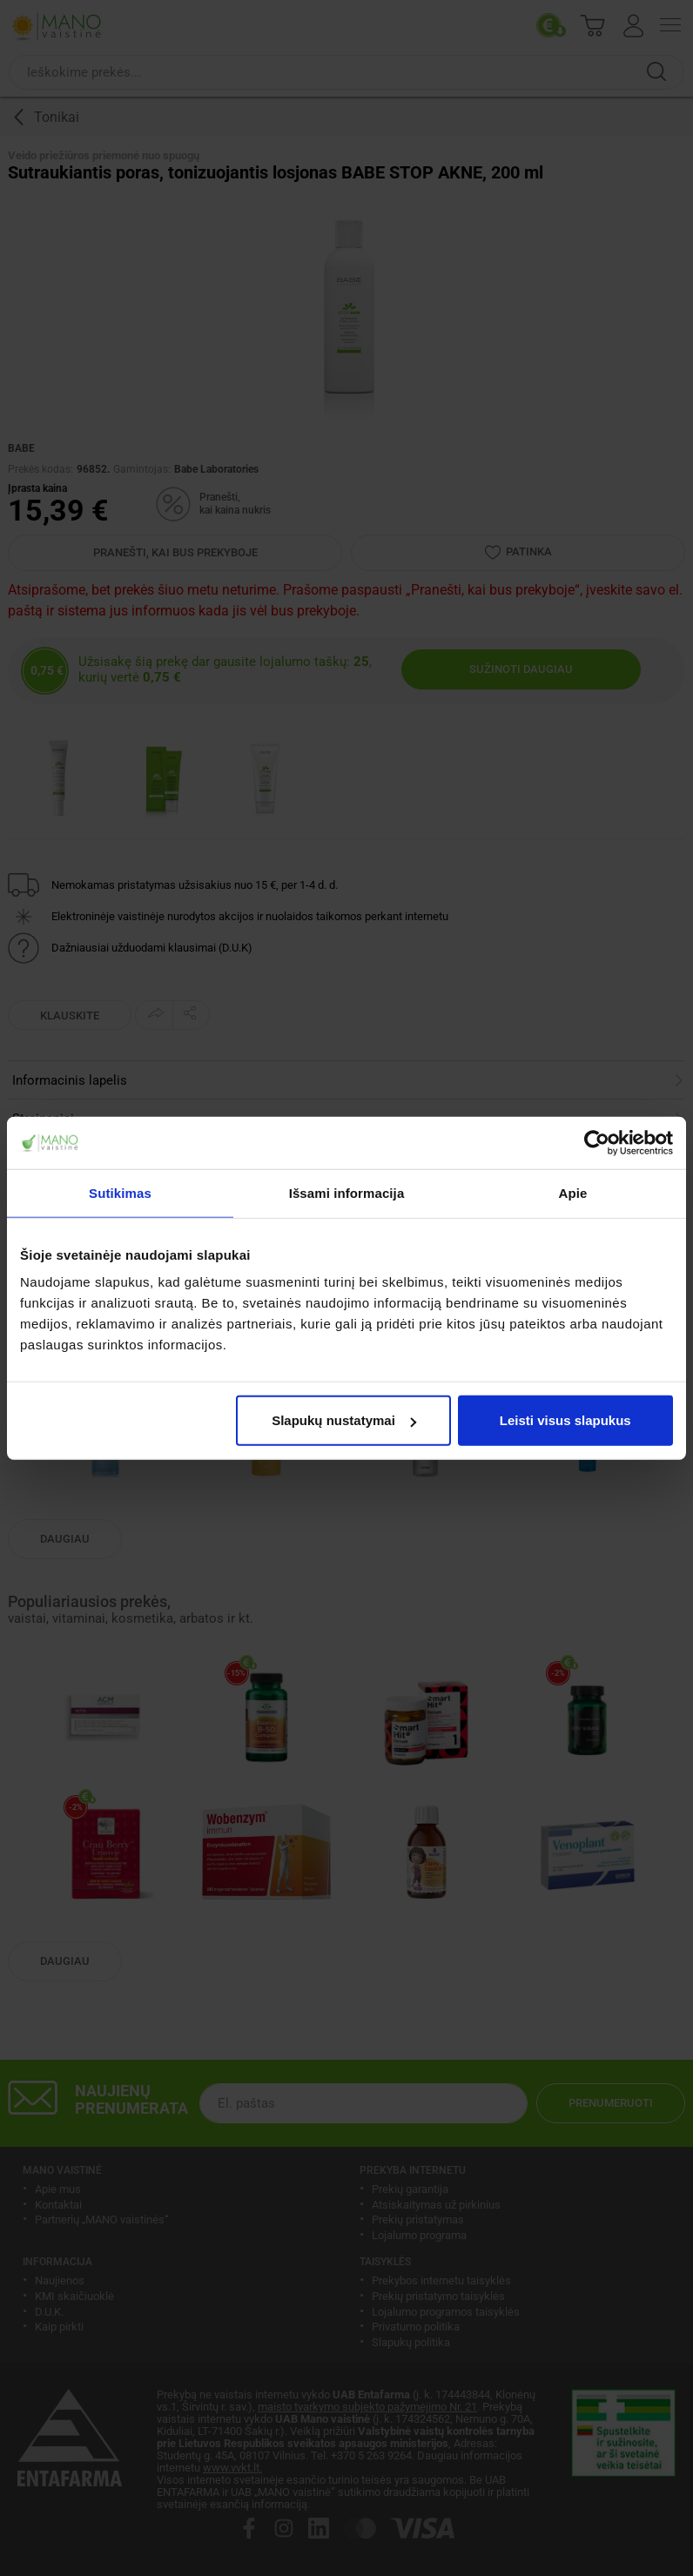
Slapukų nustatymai (344, 1420)
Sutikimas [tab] (120, 1192)
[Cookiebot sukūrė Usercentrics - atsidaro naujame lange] (597, 1142)
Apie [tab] (573, 1192)
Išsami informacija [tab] (347, 1192)
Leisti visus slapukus (565, 1420)
